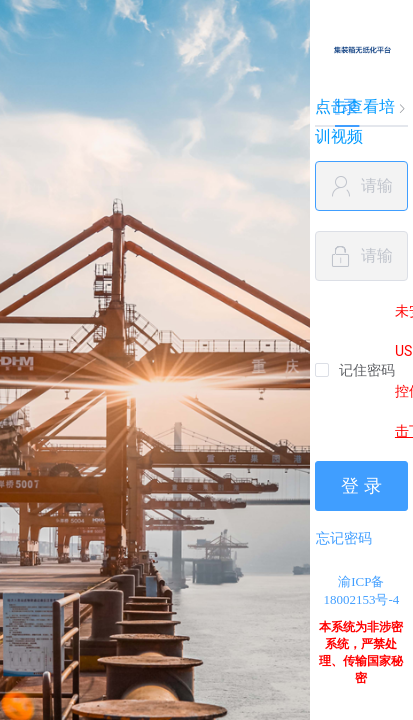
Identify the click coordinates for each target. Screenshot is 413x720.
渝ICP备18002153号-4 (361, 590)
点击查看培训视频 (355, 121)
